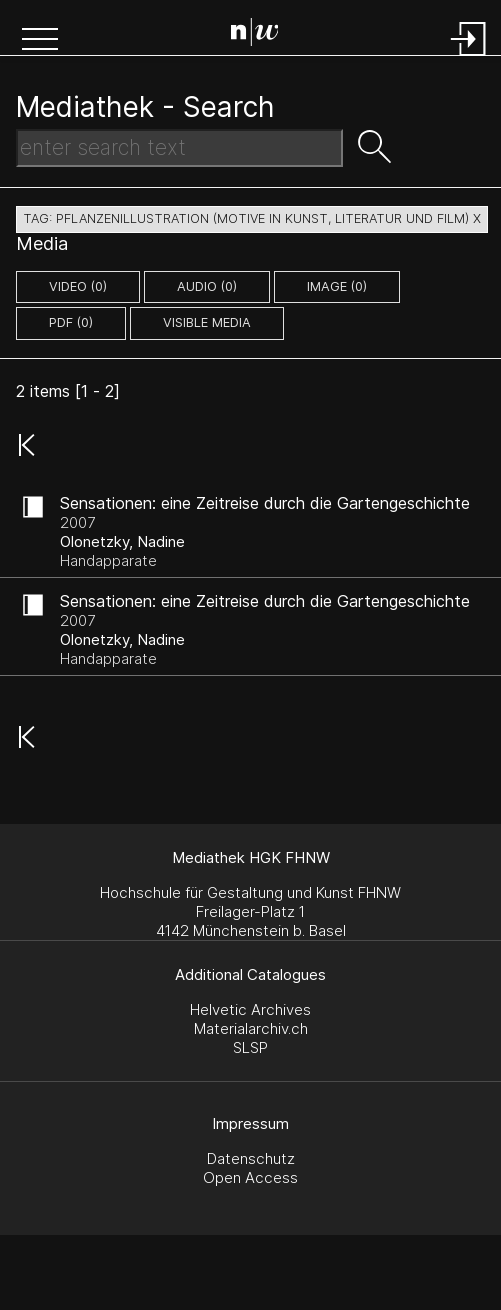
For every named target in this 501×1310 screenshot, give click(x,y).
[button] (40, 41)
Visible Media (207, 322)
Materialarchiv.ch (251, 1028)
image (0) (337, 286)
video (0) (78, 286)
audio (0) (207, 286)
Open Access (250, 1177)
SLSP (250, 1047)
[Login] (469, 57)
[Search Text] (179, 148)
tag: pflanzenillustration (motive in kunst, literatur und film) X (252, 218)
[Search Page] (255, 35)
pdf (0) (71, 322)
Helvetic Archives (250, 1009)
